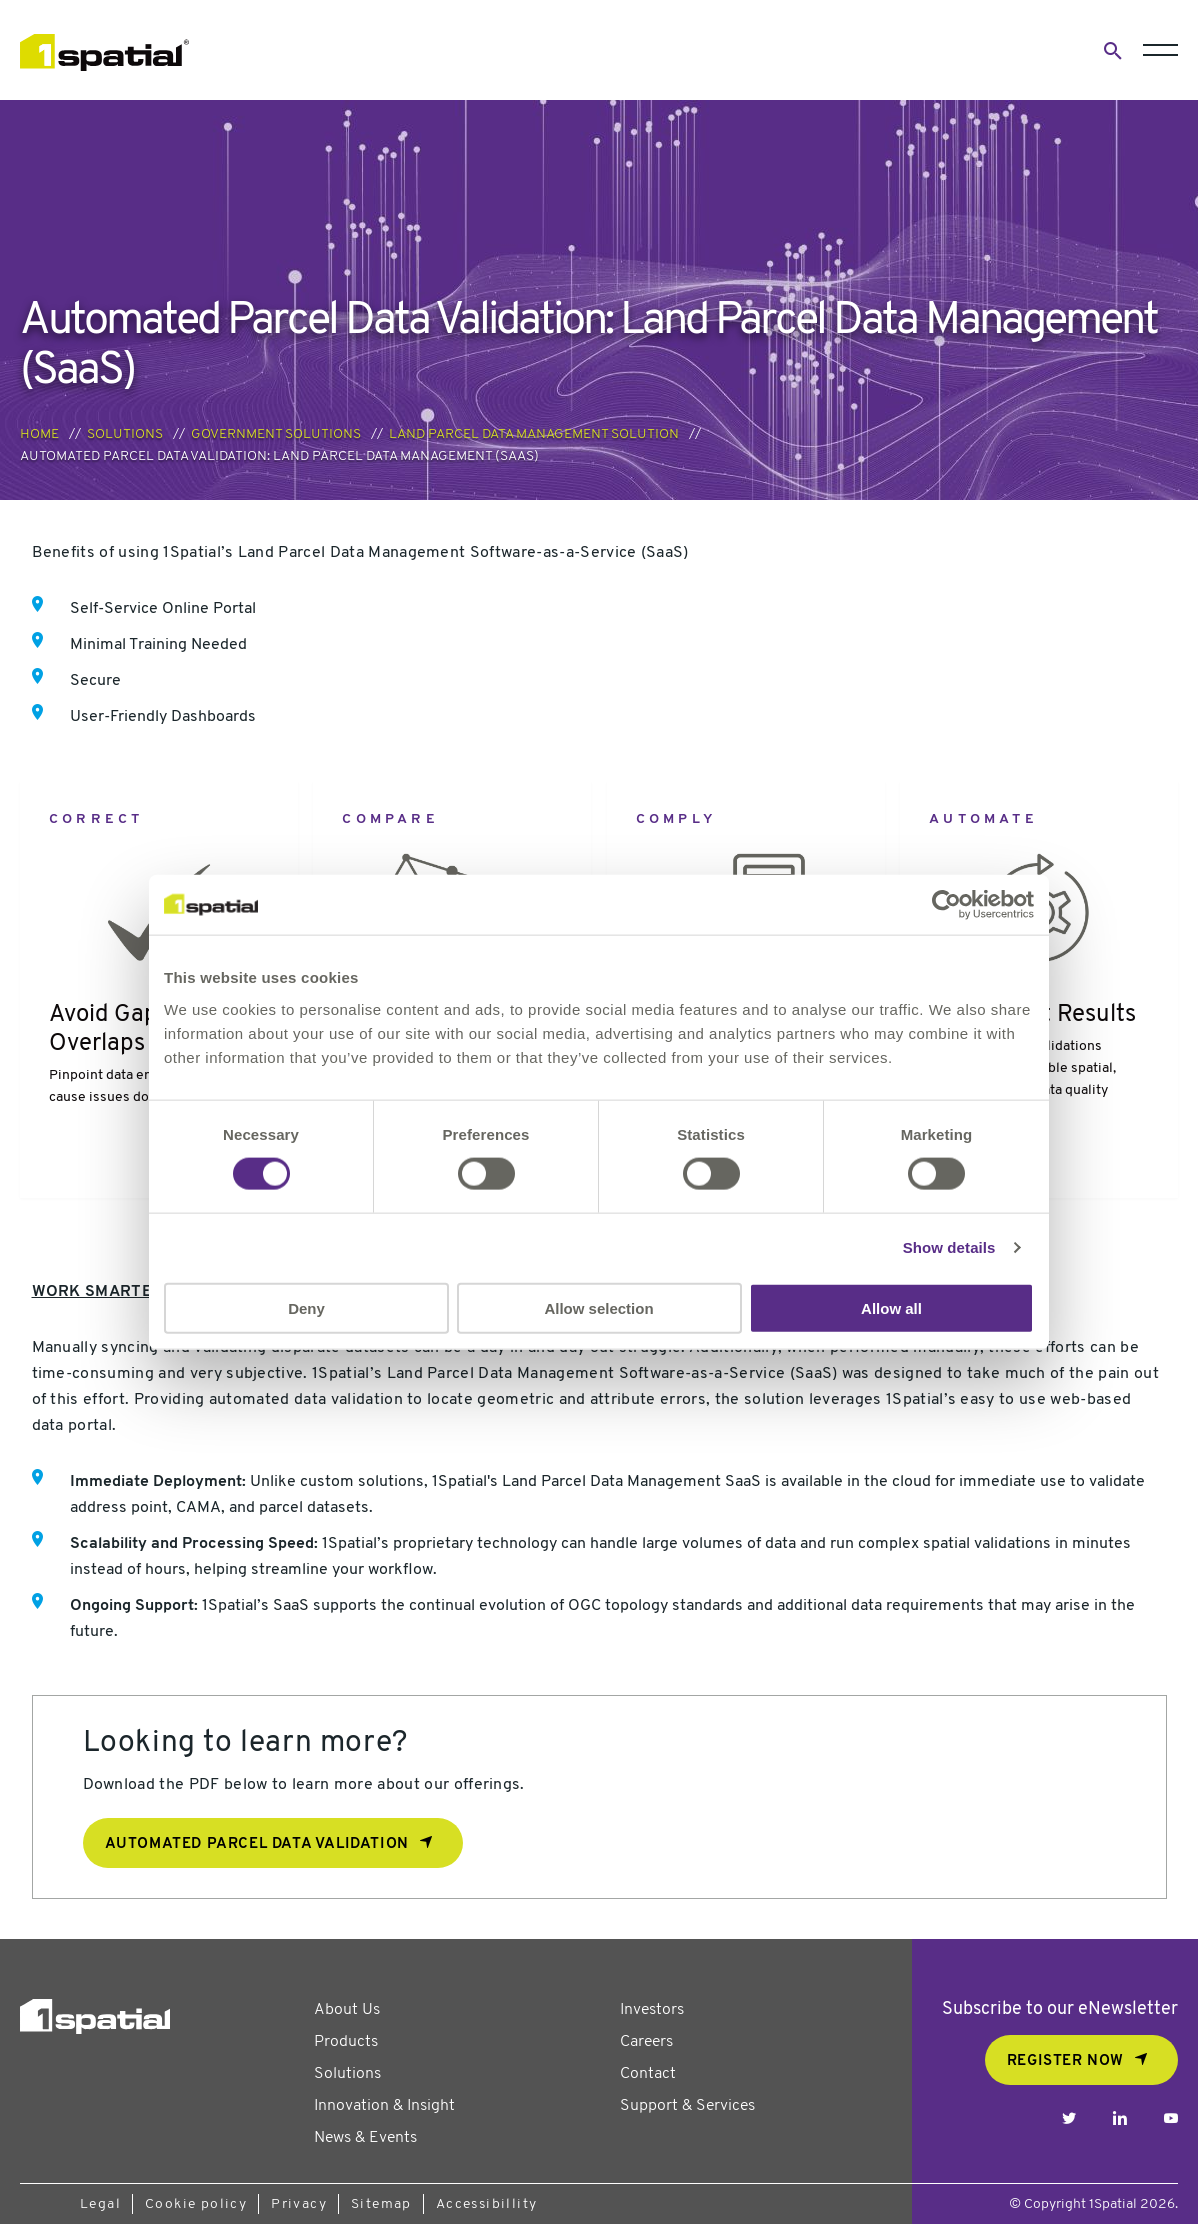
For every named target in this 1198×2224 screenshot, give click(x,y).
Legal (100, 2204)
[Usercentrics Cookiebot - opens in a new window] (946, 905)
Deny (306, 1307)
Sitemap (381, 2204)
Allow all (891, 1307)
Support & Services (687, 2106)
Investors (652, 2010)
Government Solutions (276, 434)
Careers (646, 2042)
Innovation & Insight (384, 2106)
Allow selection (598, 1307)
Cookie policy (196, 2204)
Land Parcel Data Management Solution (534, 434)
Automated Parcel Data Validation (257, 1844)
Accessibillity (487, 2204)
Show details (949, 1247)
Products (346, 2042)
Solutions (125, 434)
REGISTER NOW (1065, 2061)
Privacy (299, 2204)
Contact (648, 2074)
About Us (347, 2010)
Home (39, 434)
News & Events (365, 2138)
